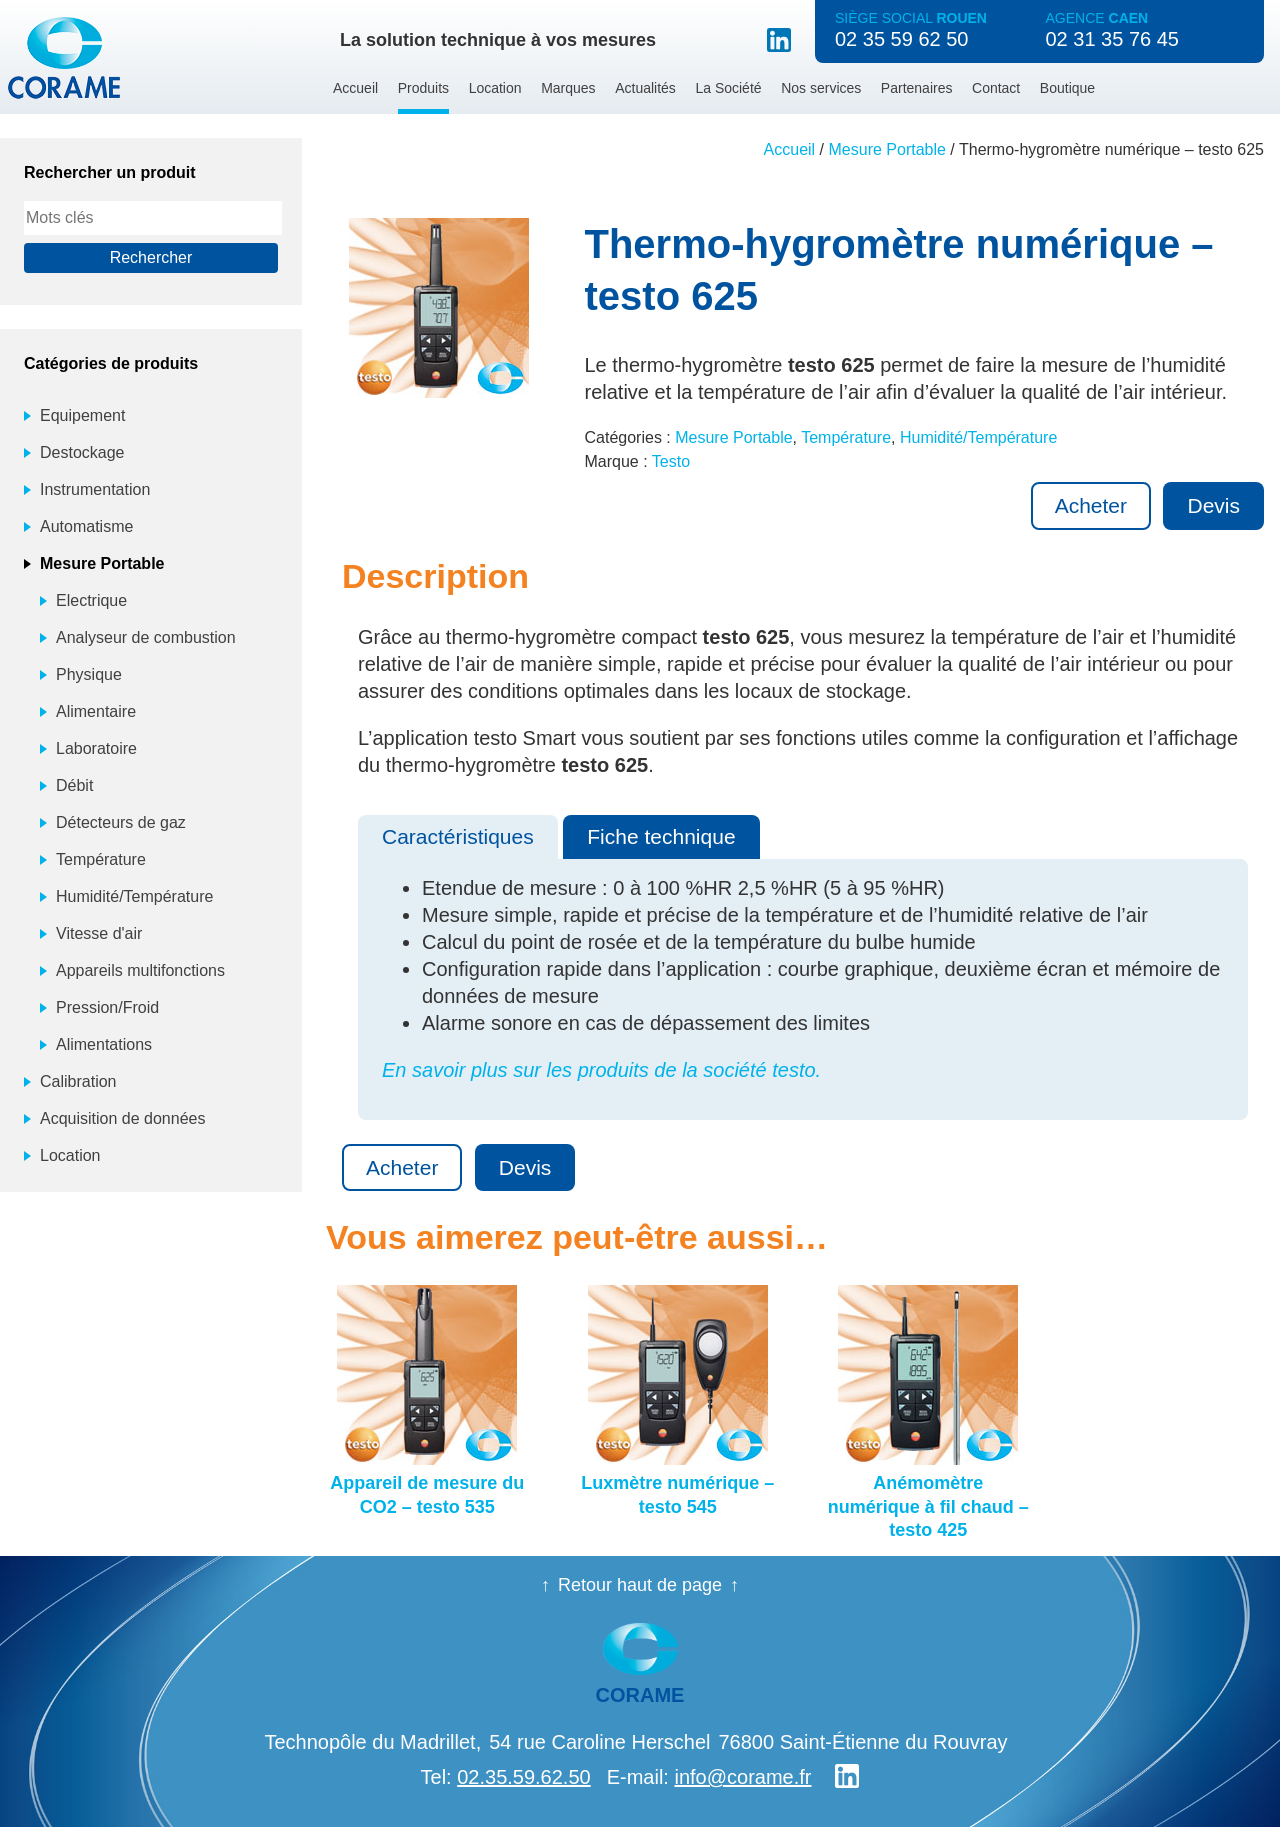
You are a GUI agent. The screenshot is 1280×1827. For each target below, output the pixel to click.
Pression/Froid (107, 1007)
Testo (671, 461)
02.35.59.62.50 (523, 1777)
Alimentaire (96, 711)
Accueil (355, 88)
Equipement (82, 415)
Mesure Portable (887, 149)
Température (846, 437)
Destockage (82, 452)
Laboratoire (96, 748)
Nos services (821, 88)
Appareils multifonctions (140, 970)
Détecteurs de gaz (121, 822)
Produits (423, 88)
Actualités (645, 88)
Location (495, 88)
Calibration (78, 1081)
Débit (74, 785)
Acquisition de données (122, 1118)
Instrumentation (95, 489)
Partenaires (917, 88)
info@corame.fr (742, 1777)
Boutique (1067, 88)
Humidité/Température (978, 437)
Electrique (91, 600)
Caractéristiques (458, 836)
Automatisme (86, 526)
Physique (89, 674)
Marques (568, 88)
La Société (728, 88)
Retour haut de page (640, 1585)
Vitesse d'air (99, 933)
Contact (996, 88)
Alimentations (104, 1044)
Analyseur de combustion (146, 637)
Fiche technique (661, 836)
